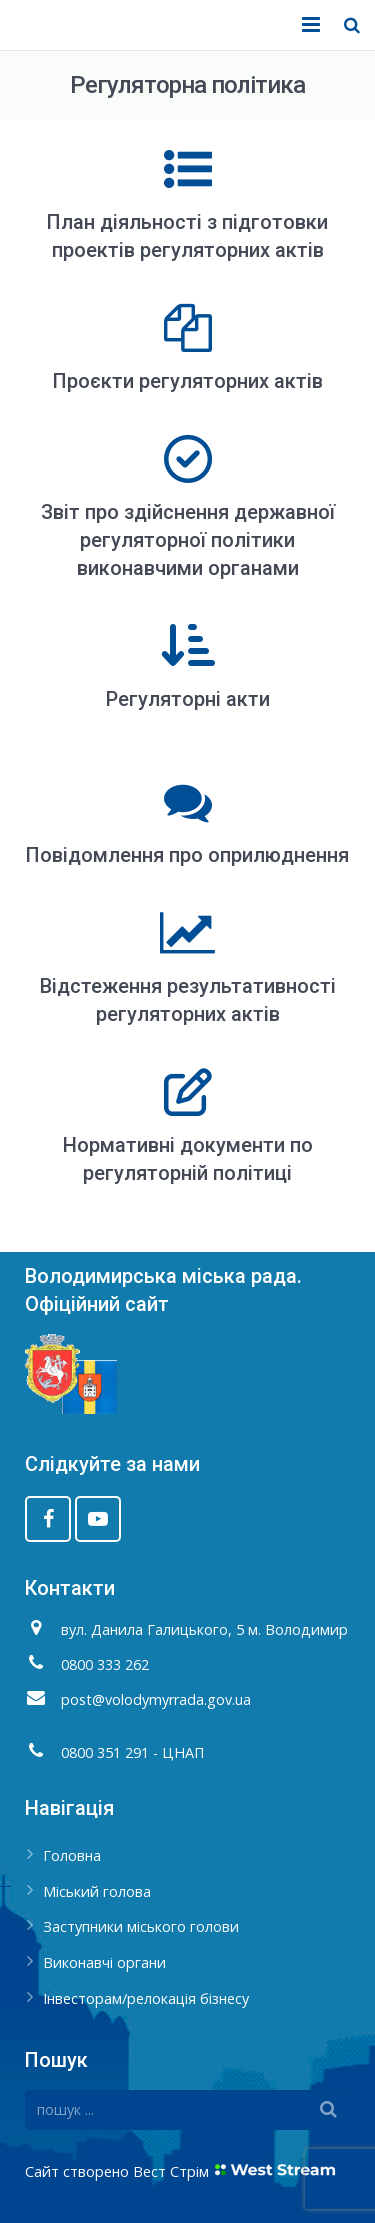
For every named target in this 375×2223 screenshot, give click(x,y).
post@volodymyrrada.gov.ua (156, 1699)
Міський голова (97, 1891)
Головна (72, 1855)
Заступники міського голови (141, 1926)
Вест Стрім (171, 2171)
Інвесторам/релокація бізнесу (146, 1998)
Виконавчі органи (104, 1962)
